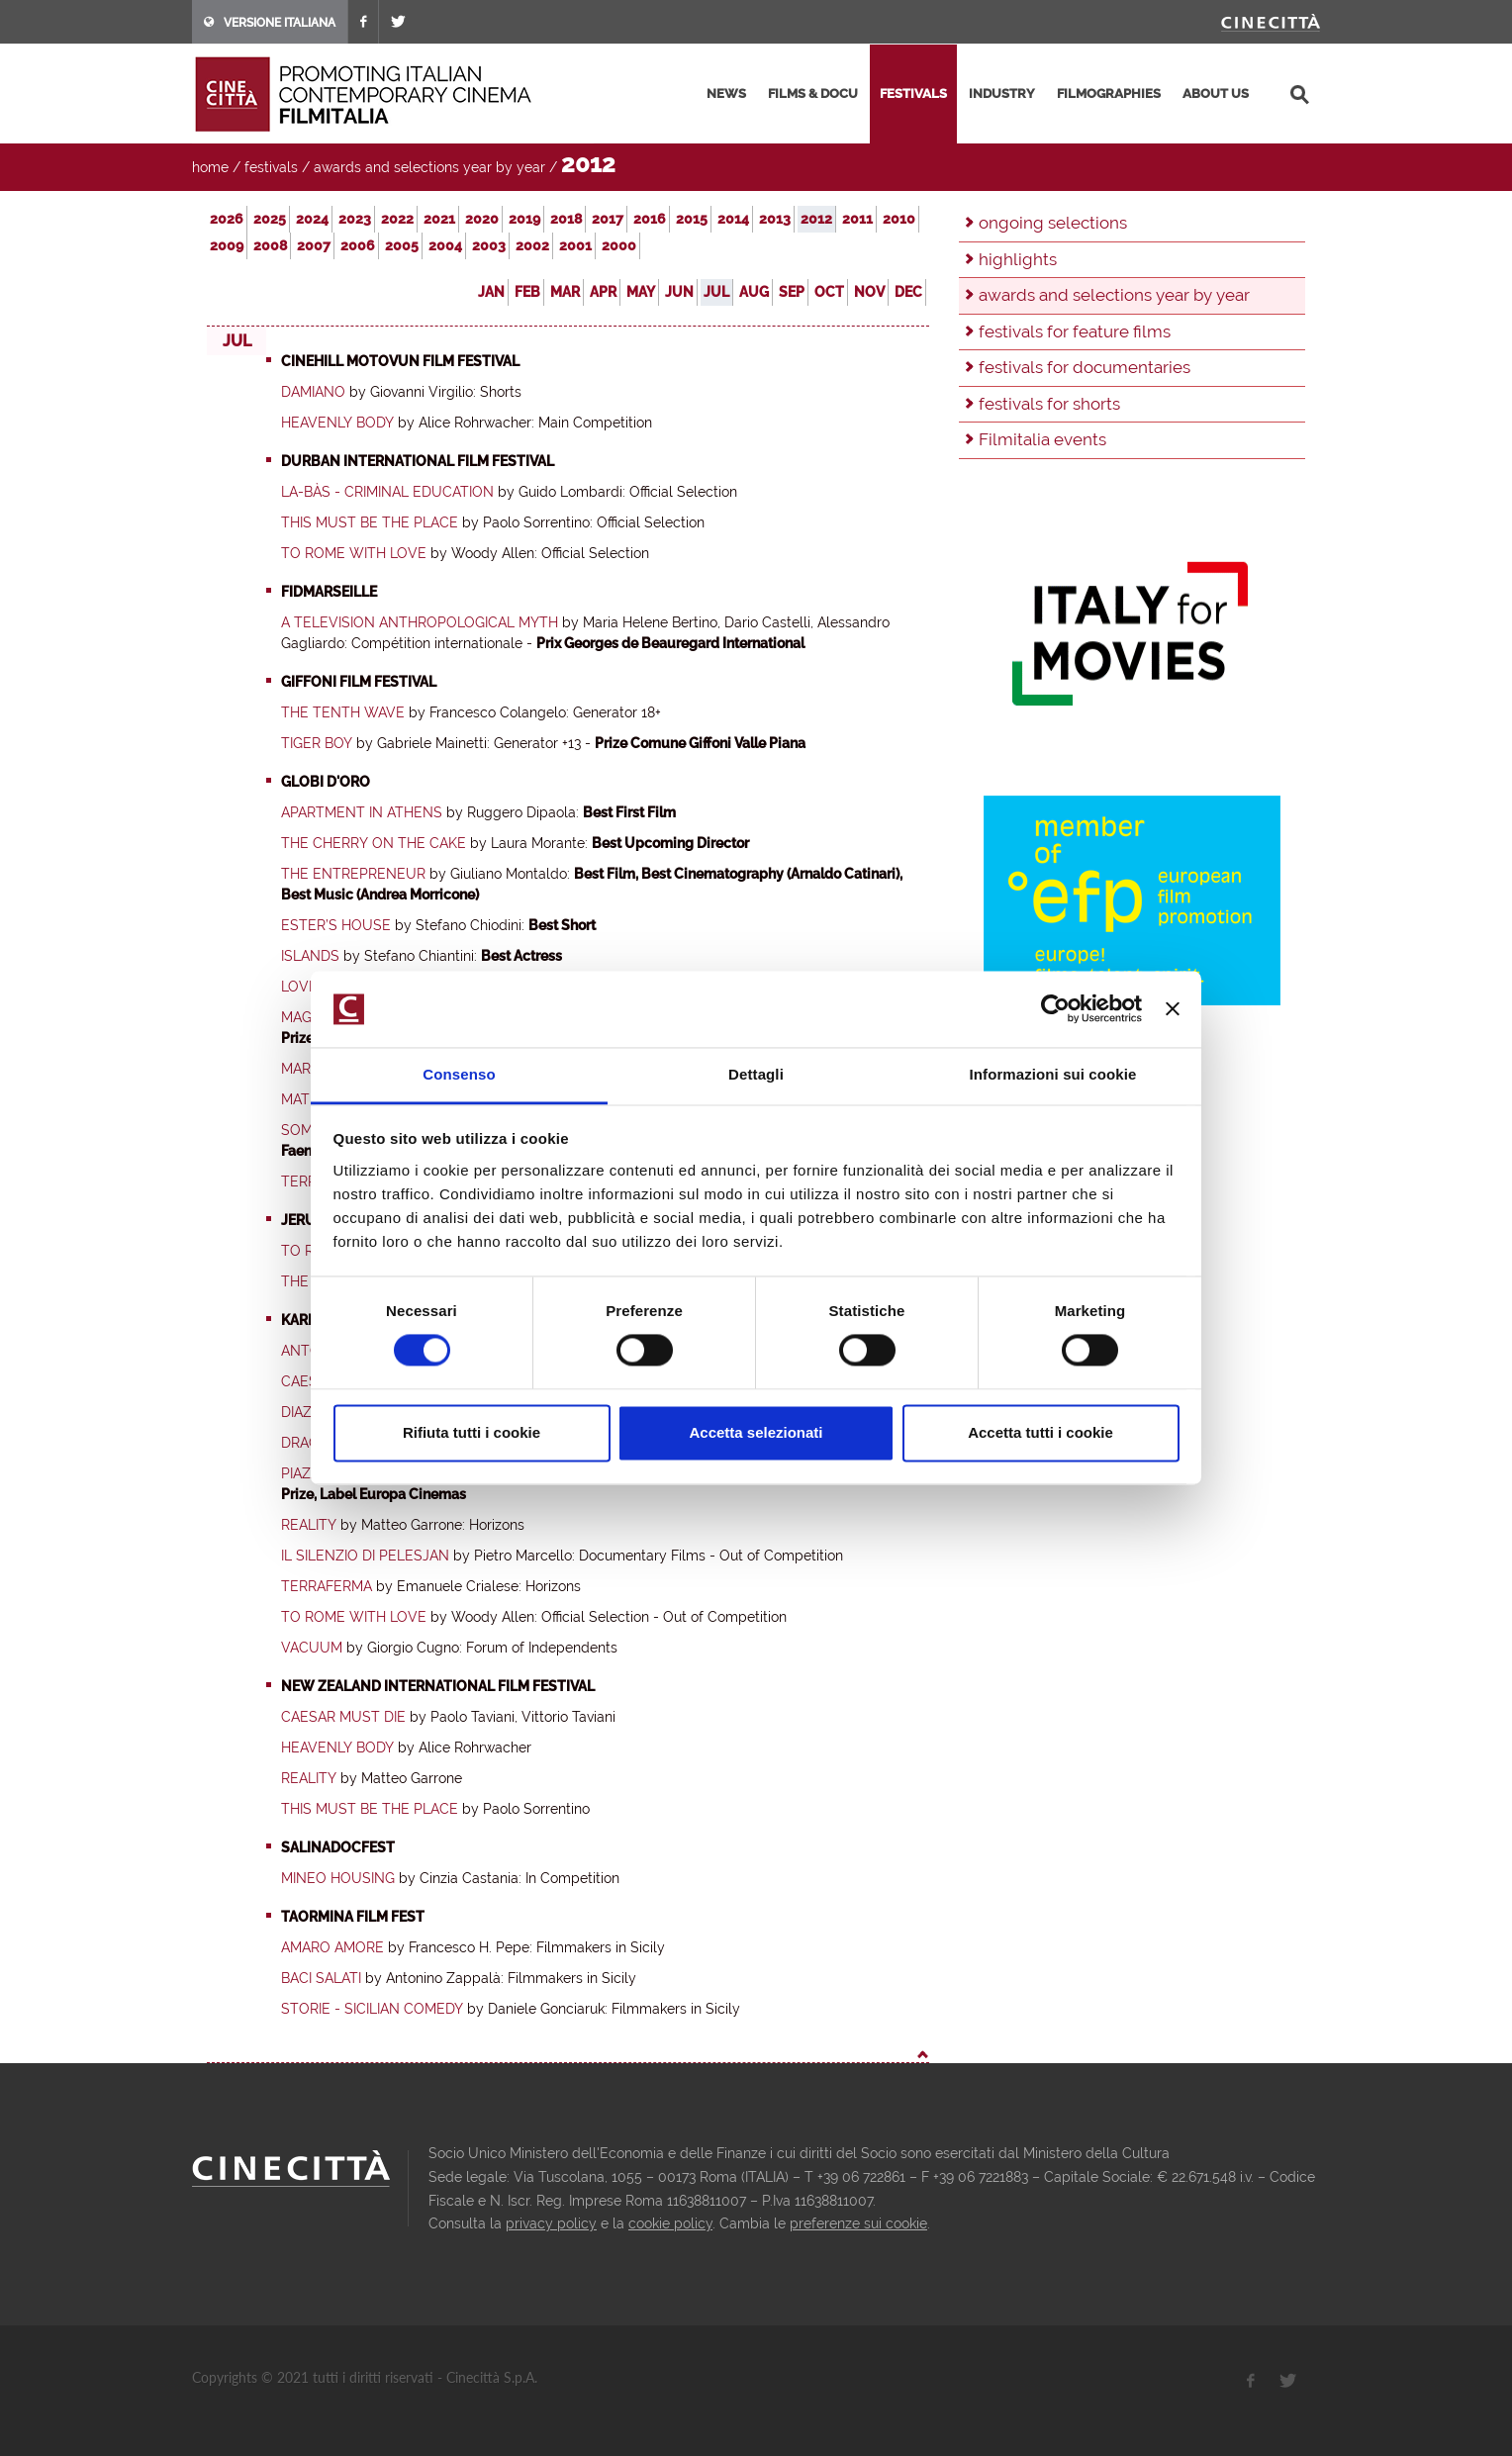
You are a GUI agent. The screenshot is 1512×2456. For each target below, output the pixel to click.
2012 (816, 219)
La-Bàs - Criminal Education (387, 492)
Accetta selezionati (755, 1432)
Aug (754, 292)
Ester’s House (336, 925)
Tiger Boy (316, 743)
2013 (775, 219)
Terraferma (326, 1586)
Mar (565, 292)
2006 (357, 245)
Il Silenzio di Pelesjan (365, 1555)
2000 (619, 245)
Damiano (313, 392)
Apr (603, 292)
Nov (869, 292)
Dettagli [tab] (756, 1074)
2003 (489, 245)
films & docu (813, 93)
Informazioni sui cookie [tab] (1053, 1074)
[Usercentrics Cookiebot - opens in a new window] (1055, 1009)
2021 (439, 219)
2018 (566, 219)
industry (1002, 93)
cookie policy (670, 2223)
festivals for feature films (1075, 331)
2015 (692, 219)
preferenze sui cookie (858, 2223)
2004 (445, 245)
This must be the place (369, 522)
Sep (791, 292)
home (210, 167)
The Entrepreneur (353, 874)
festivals (913, 93)
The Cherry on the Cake (373, 843)
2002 (532, 245)
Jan (491, 292)
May (640, 292)
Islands (310, 956)
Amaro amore (332, 1947)
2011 (857, 219)
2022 (397, 219)
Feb (527, 292)
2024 (312, 219)
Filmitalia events (1042, 439)
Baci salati (321, 1978)
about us (1215, 93)
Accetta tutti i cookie (1040, 1432)
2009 (226, 245)
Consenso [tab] (459, 1074)
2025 (269, 219)
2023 (354, 219)
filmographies (1109, 93)
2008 (270, 245)
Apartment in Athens (361, 812)
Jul (716, 292)
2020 (482, 219)
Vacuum (311, 1647)
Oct (829, 292)
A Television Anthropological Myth (419, 622)
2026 (226, 219)
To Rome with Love (353, 553)
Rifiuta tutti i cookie (471, 1432)
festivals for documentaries (1084, 367)
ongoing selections (1053, 223)
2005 (402, 245)
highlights (1018, 259)
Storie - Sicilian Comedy (372, 2009)
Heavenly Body (337, 422)
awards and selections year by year (429, 167)
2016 (649, 219)
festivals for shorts (1049, 404)
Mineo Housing (338, 1878)
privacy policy (551, 2223)
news (726, 93)
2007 (314, 245)
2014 (733, 219)
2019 (524, 219)
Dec (908, 292)
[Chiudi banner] (1173, 1009)
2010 (899, 219)
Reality (308, 1525)
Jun (679, 292)
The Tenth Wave (343, 712)
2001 (575, 245)
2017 (607, 219)
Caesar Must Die (343, 1717)
